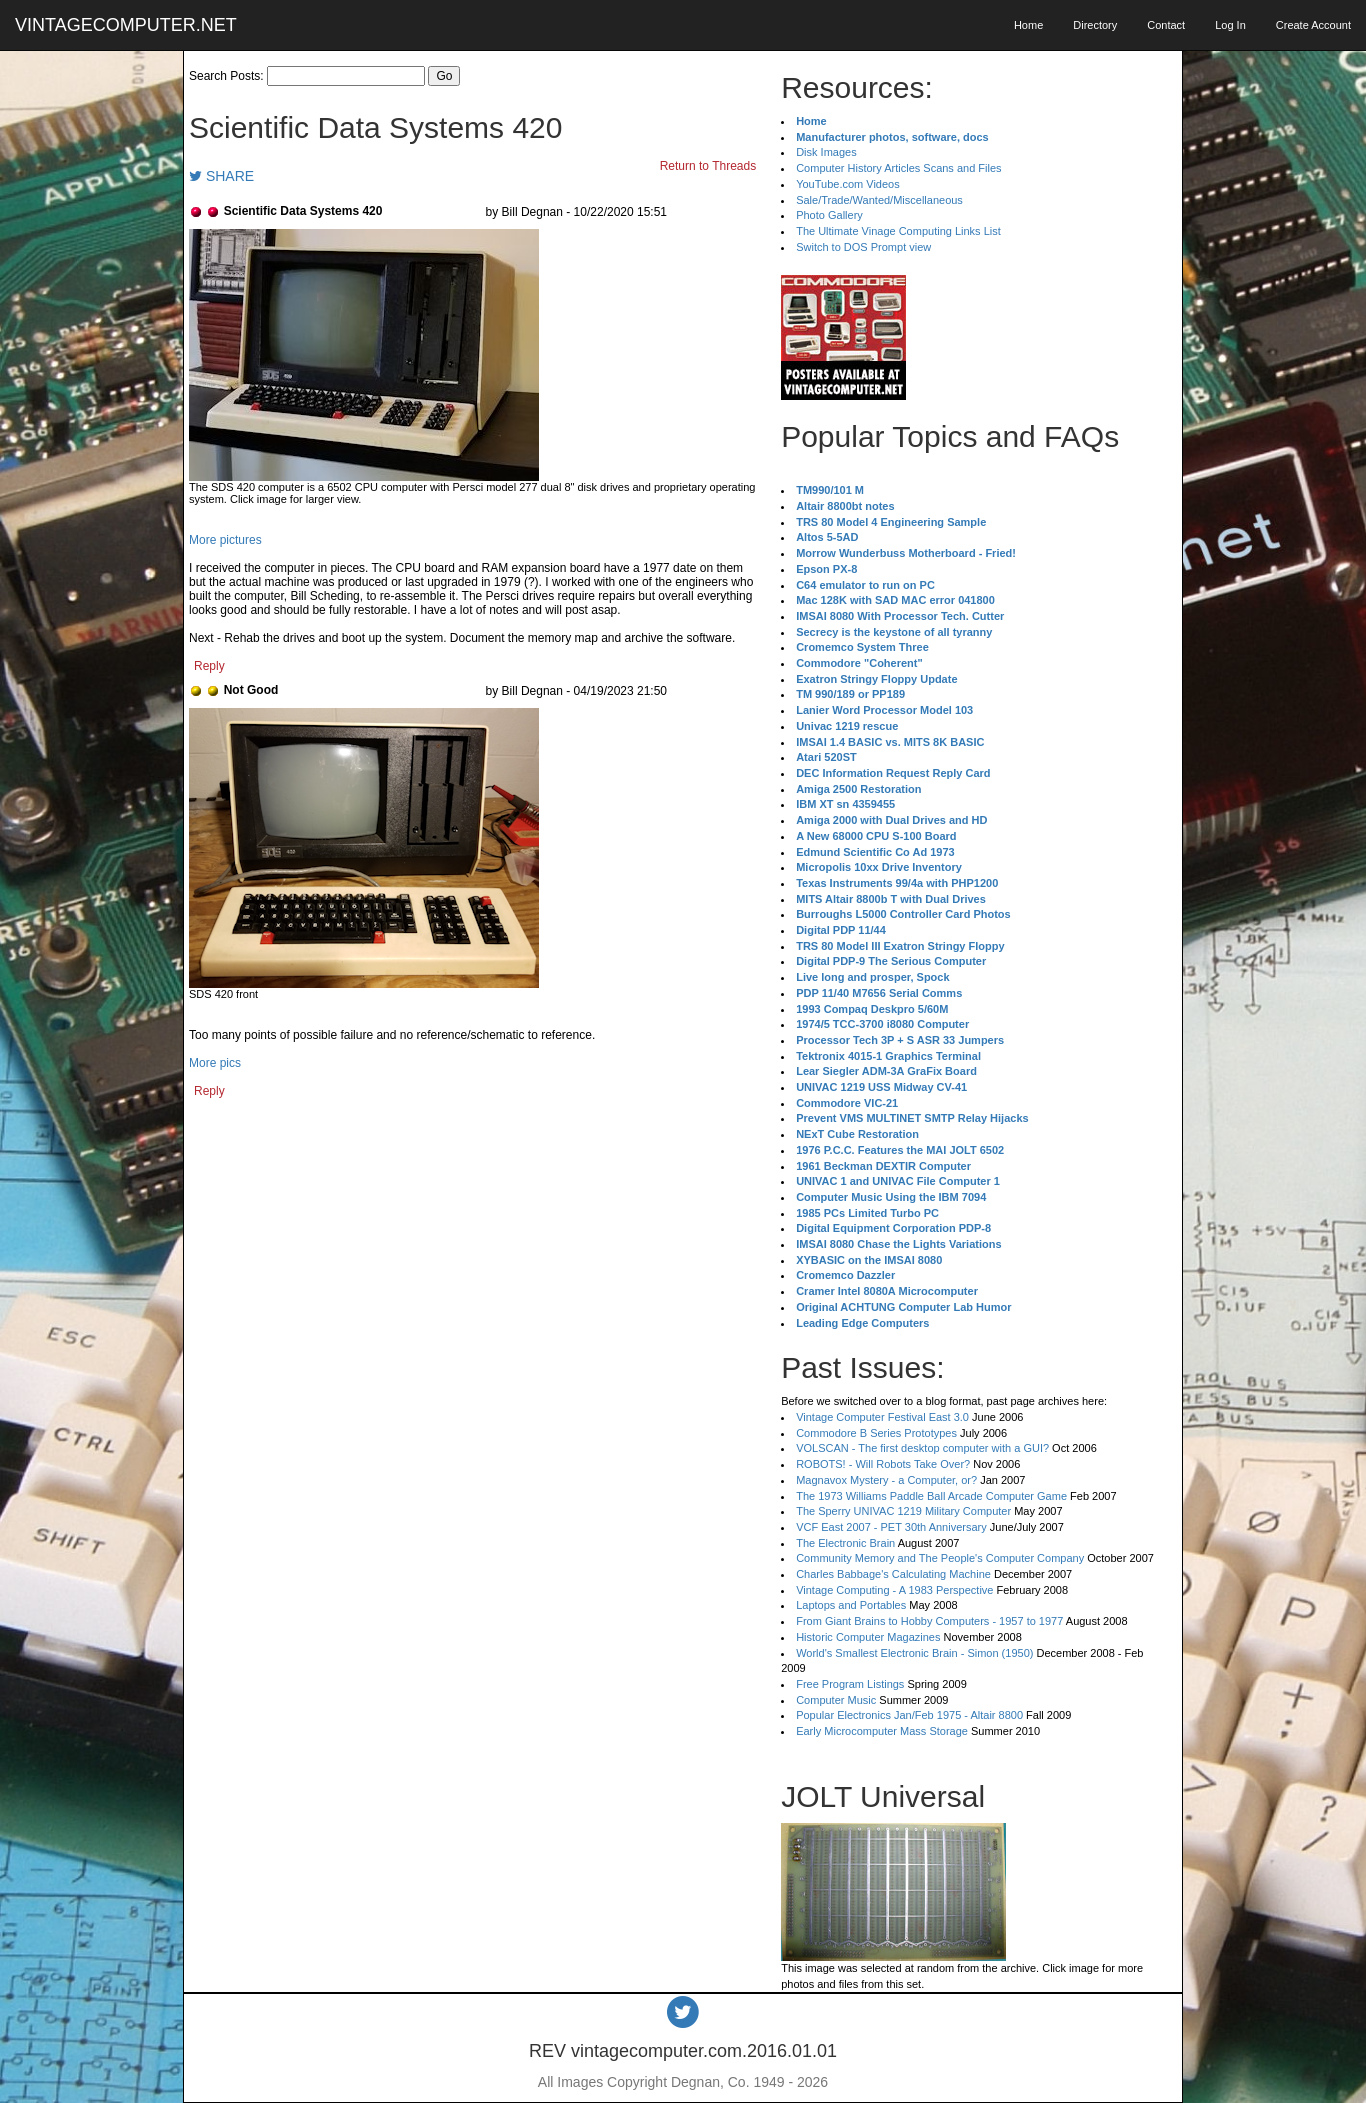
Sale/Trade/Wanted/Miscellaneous (879, 200)
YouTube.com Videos (848, 184)
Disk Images (826, 152)
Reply (209, 666)
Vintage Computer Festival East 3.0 (882, 1417)
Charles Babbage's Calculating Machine (893, 1574)
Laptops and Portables (851, 1605)
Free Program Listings (850, 1684)
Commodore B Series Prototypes (876, 1433)
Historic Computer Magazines (868, 1637)
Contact (1166, 25)
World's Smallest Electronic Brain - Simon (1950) (914, 1653)
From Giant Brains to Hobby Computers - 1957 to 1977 (929, 1621)
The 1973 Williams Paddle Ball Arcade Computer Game (931, 1496)
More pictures (225, 540)
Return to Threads (708, 166)
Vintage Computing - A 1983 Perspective (894, 1590)
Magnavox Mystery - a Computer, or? (886, 1480)
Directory (1095, 25)
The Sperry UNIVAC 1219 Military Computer (903, 1511)
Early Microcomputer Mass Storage (882, 1731)
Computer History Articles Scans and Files (898, 168)
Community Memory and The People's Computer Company (940, 1558)
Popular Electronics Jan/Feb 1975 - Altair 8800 (909, 1715)
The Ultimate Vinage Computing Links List (898, 231)
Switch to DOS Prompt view (863, 247)
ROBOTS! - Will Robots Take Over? (883, 1464)
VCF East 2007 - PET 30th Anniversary (891, 1527)
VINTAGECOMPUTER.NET (126, 25)
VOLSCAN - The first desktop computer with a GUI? (922, 1448)
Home (1028, 25)
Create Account (1313, 25)
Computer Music (836, 1700)
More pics (215, 1063)
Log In (1230, 25)
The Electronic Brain (845, 1543)
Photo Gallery (829, 215)
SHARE (221, 176)
